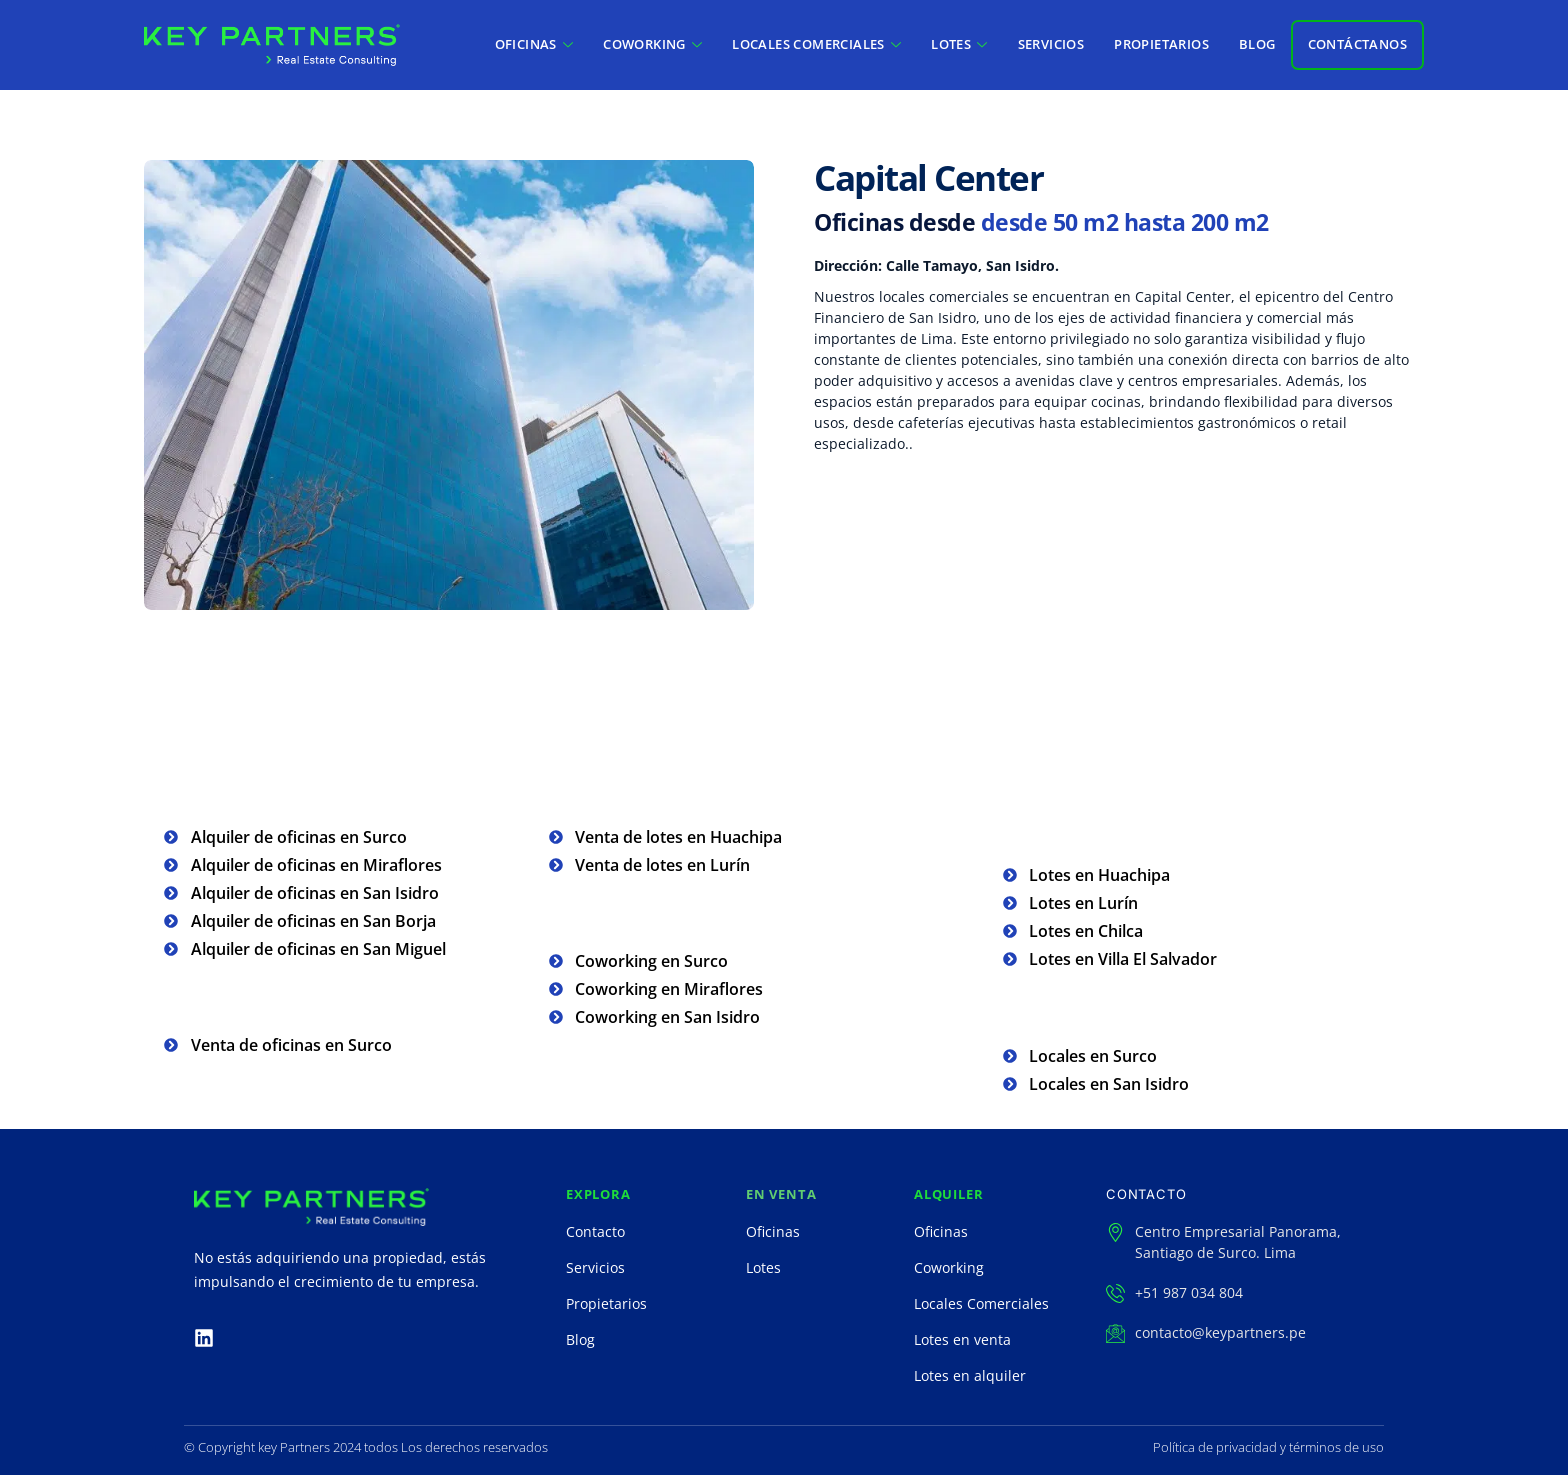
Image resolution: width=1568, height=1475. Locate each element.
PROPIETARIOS (1161, 44)
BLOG (1257, 44)
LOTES (959, 44)
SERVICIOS (1051, 44)
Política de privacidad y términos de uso (1268, 1447)
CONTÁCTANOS (1357, 44)
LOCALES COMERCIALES (816, 44)
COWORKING (652, 44)
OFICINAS (534, 44)
